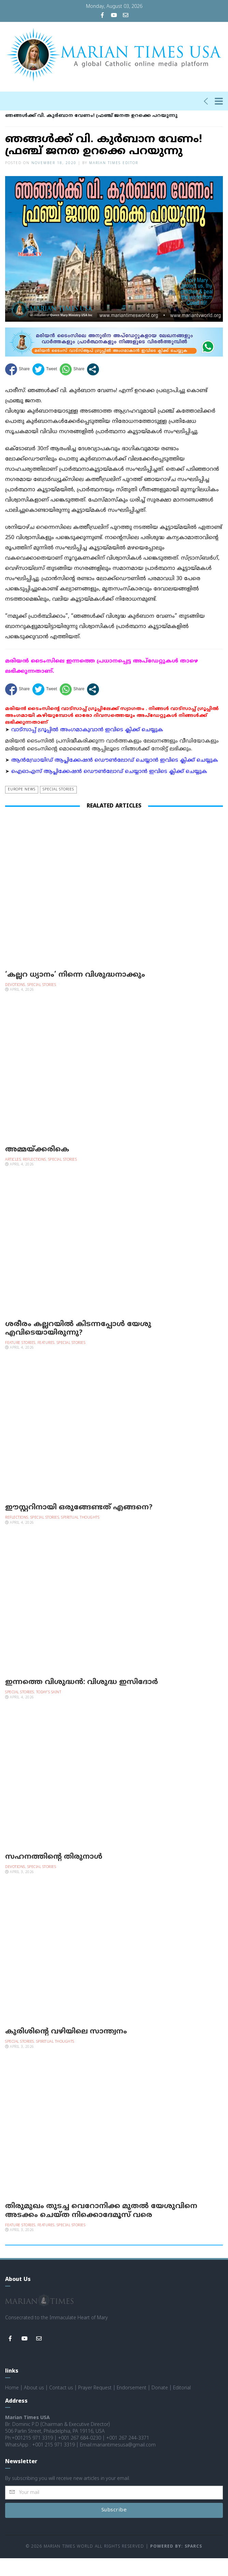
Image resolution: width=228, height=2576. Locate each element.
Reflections (34, 1177)
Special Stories (60, 126)
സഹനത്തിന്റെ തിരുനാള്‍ (53, 1874)
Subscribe (114, 2528)
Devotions (15, 1003)
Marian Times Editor (113, 181)
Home (12, 2406)
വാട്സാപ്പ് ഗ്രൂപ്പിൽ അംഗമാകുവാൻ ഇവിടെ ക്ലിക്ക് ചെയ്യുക (87, 748)
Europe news (21, 807)
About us (34, 2406)
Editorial (182, 2406)
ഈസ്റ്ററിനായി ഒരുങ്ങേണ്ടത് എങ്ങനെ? (79, 1525)
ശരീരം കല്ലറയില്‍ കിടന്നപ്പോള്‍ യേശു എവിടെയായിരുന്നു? (78, 1346)
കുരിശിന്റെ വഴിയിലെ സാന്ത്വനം (66, 2049)
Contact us (61, 2406)
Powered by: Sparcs (176, 2564)
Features (46, 1361)
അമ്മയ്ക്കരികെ (37, 1167)
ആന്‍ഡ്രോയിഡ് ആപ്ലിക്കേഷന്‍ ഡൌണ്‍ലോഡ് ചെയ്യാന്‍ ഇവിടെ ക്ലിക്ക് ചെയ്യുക (114, 778)
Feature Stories (20, 1361)
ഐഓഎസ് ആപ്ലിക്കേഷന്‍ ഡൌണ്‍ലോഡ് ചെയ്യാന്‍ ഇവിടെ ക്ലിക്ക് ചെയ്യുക (109, 789)
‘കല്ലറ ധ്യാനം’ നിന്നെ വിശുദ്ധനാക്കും (75, 992)
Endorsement (131, 2406)
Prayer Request (95, 2406)
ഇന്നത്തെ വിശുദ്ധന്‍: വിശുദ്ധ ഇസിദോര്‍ (81, 1700)
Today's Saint (48, 1710)
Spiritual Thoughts (80, 1535)
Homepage (17, 126)
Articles (13, 1177)
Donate (160, 2406)
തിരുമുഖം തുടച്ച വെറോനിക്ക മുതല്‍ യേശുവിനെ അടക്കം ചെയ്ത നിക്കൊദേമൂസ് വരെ (101, 2228)
